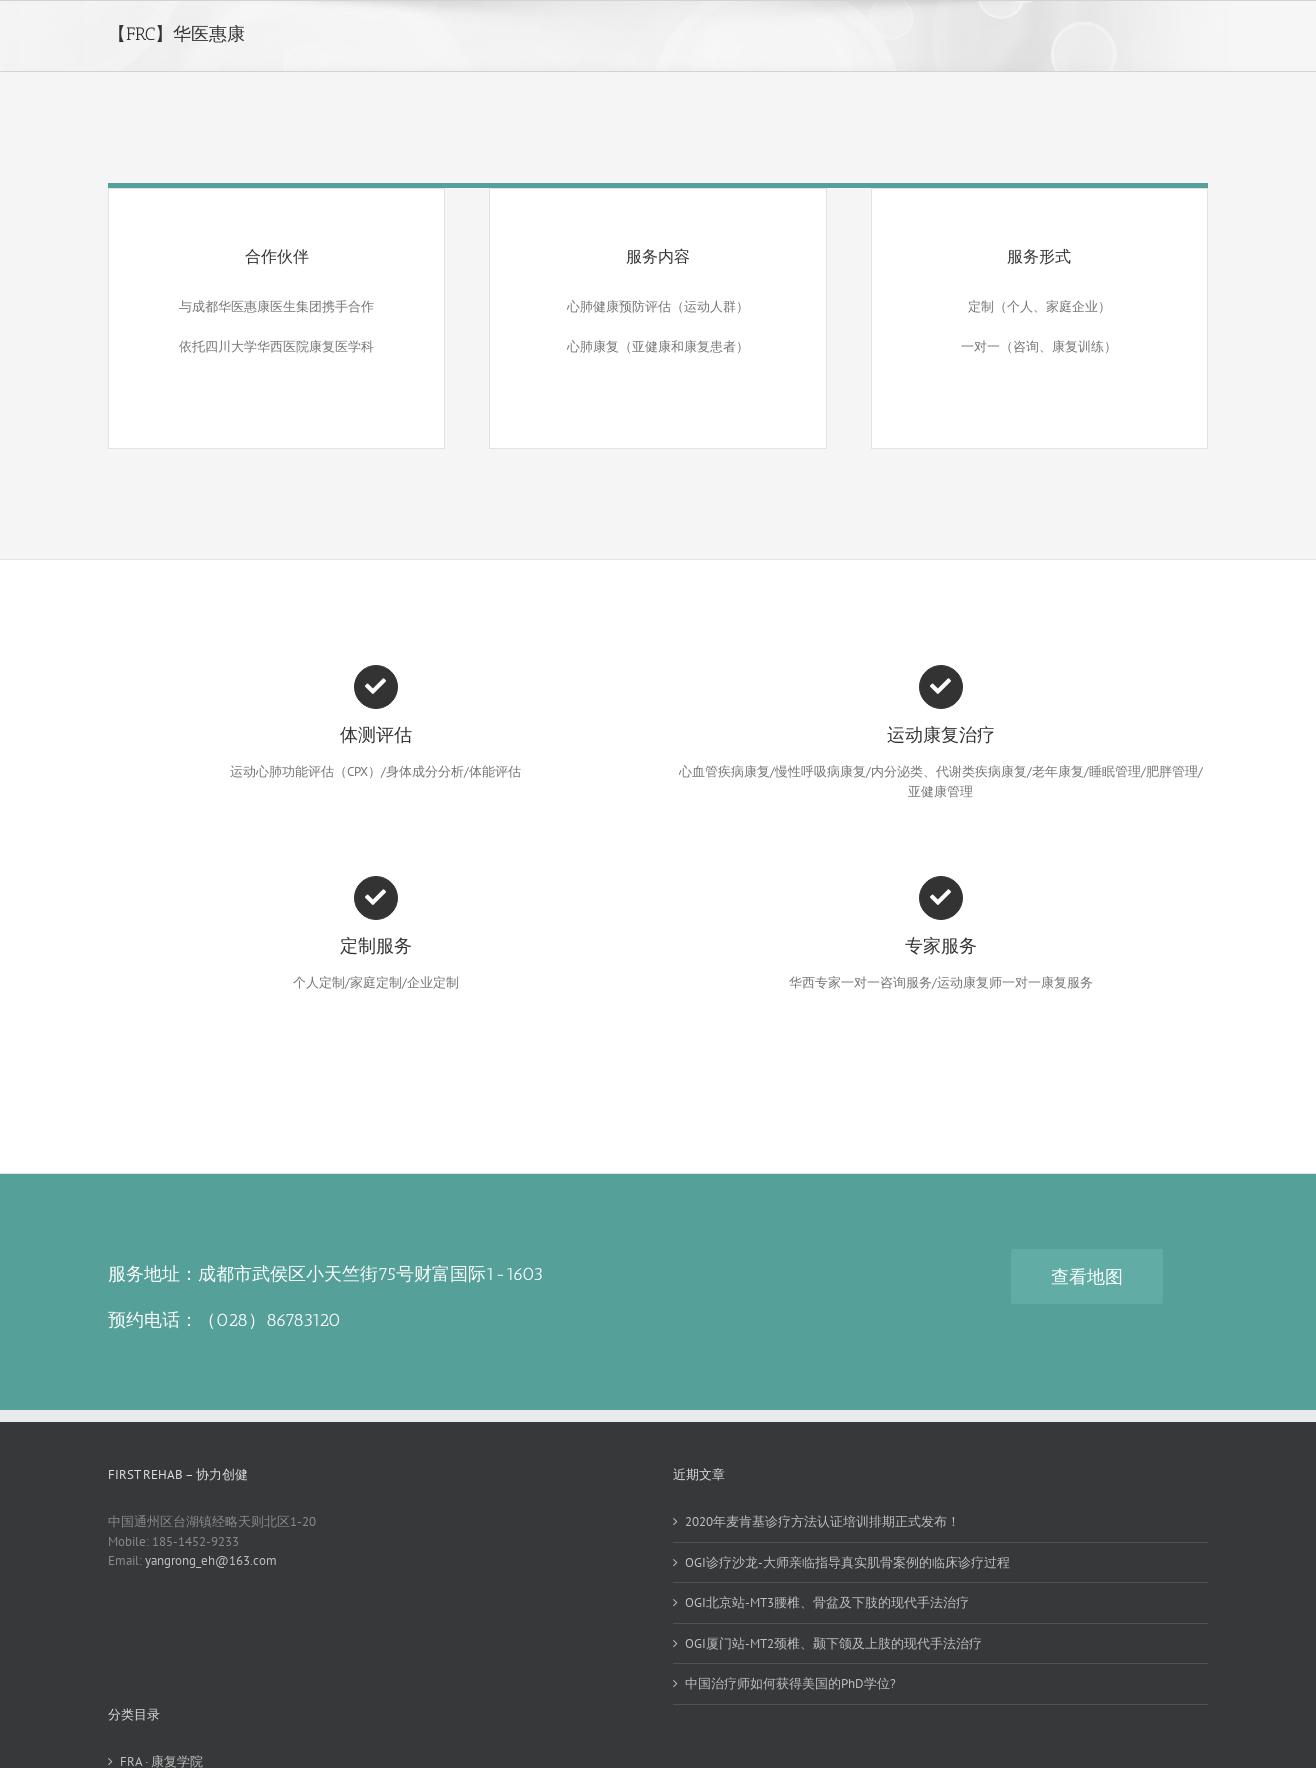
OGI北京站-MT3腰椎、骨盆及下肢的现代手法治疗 (827, 1602)
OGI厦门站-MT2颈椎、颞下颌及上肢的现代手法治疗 (833, 1643)
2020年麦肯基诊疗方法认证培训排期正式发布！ (822, 1521)
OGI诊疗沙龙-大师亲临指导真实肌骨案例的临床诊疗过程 (847, 1562)
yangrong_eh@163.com (211, 1560)
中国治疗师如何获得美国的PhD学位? (790, 1683)
